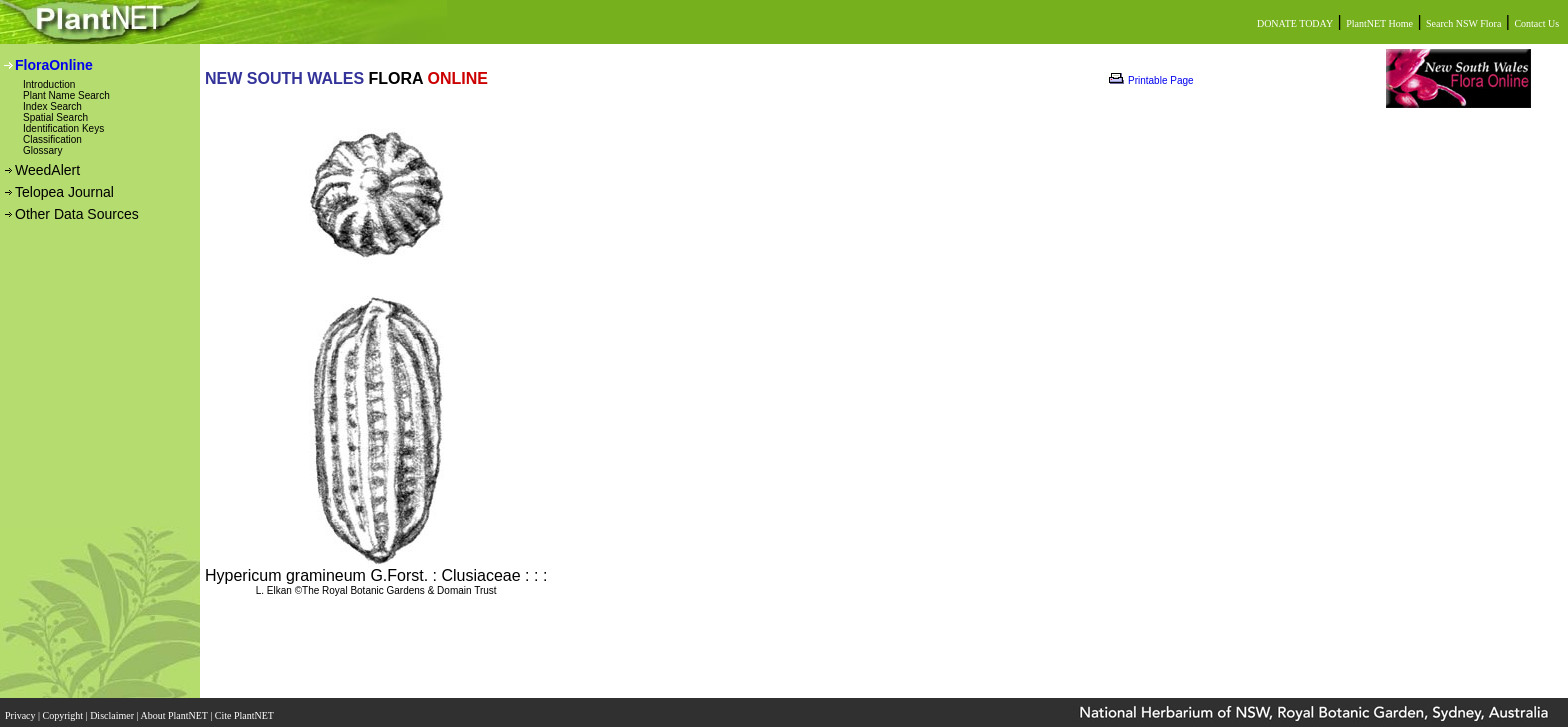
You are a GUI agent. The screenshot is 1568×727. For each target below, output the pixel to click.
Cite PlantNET (245, 709)
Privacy (21, 709)
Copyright (64, 709)
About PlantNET (175, 709)
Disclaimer (113, 709)
